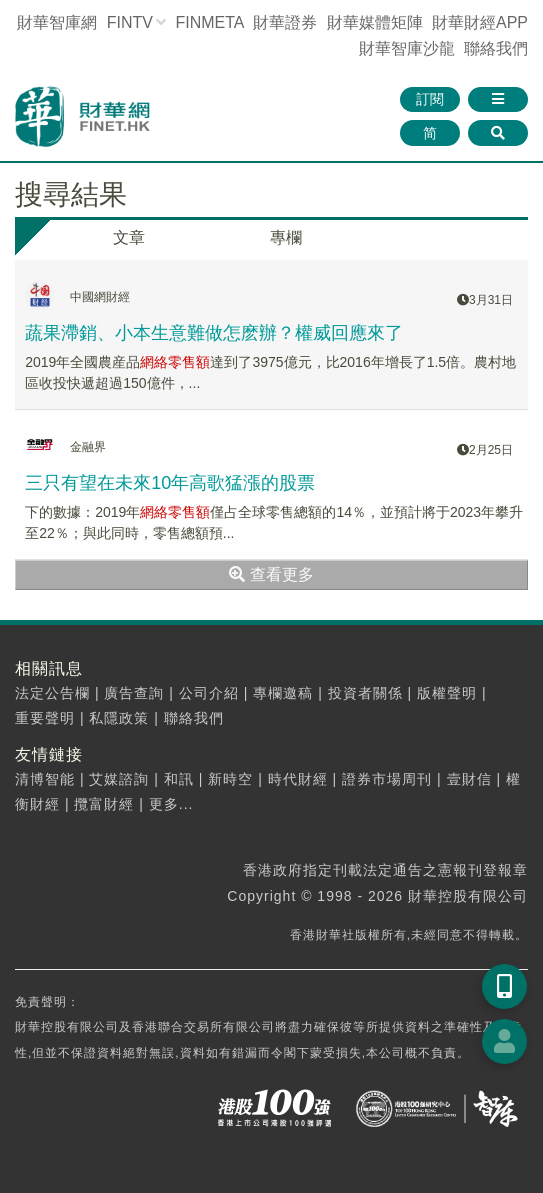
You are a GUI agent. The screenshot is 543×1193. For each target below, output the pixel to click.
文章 (129, 237)
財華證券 (285, 22)
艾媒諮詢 (119, 779)
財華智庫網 (57, 22)
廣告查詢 (134, 693)
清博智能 (45, 779)
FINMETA (209, 22)
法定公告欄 (52, 693)
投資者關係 (365, 693)
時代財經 (298, 779)
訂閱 (430, 99)
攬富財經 (104, 804)
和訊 (179, 779)
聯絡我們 (496, 48)
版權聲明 (447, 693)
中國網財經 (100, 297)
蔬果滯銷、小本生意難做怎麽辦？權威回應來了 (214, 333)
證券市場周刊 (387, 779)
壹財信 (469, 779)
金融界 (88, 447)
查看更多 (271, 574)
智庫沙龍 (407, 48)
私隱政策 (119, 718)
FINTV (130, 22)
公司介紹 (209, 693)
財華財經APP (480, 22)
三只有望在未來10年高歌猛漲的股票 (170, 483)
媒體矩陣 (375, 22)
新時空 (230, 779)
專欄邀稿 (283, 693)
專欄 (286, 237)
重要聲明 (45, 718)
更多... (171, 804)
